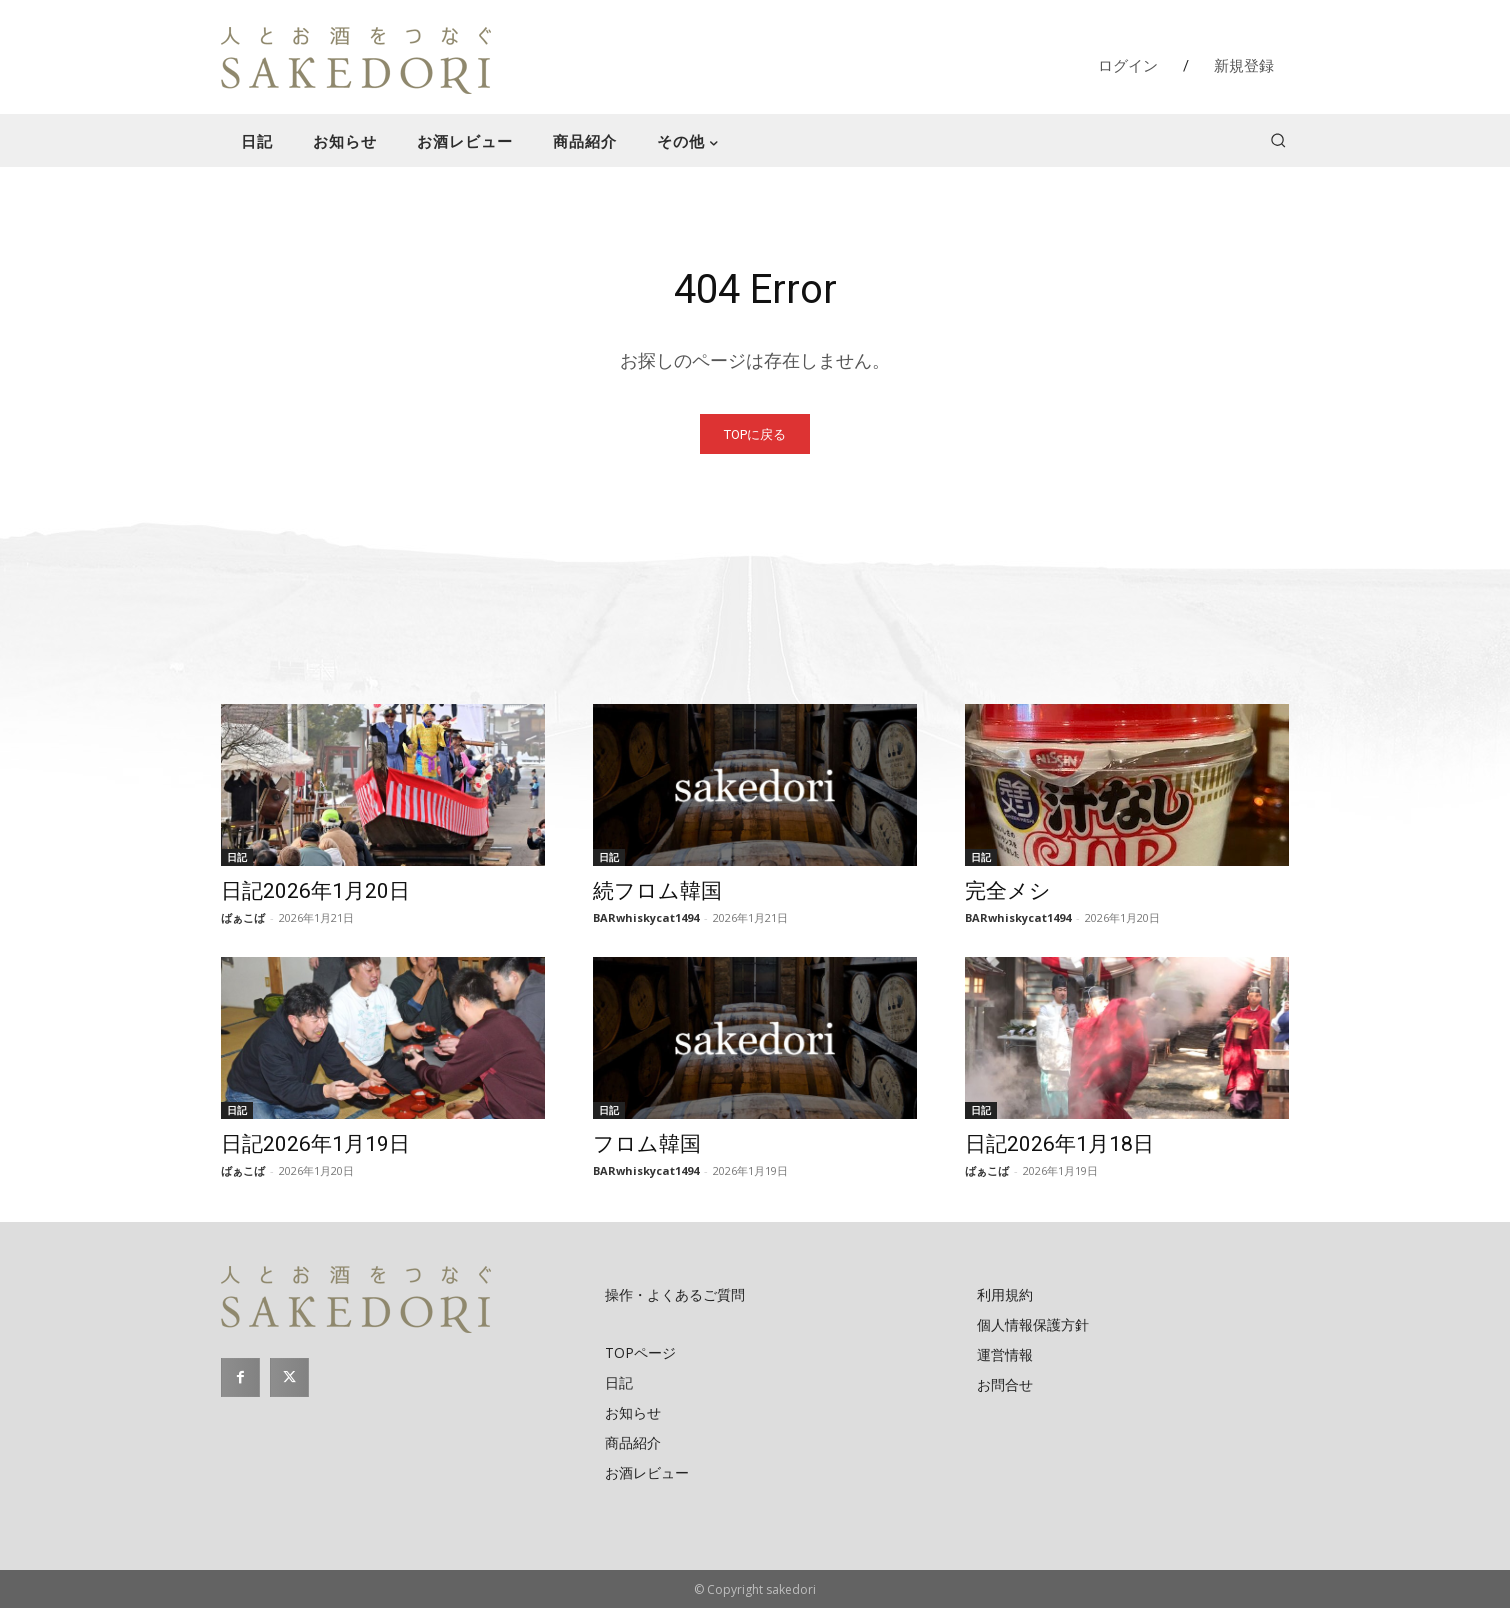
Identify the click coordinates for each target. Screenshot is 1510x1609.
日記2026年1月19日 (315, 1145)
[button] (1278, 140)
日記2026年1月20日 (315, 892)
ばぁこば (243, 918)
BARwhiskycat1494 (646, 918)
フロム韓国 (647, 1145)
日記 (237, 858)
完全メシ (1008, 892)
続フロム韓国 (657, 892)
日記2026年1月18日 (1059, 1145)
